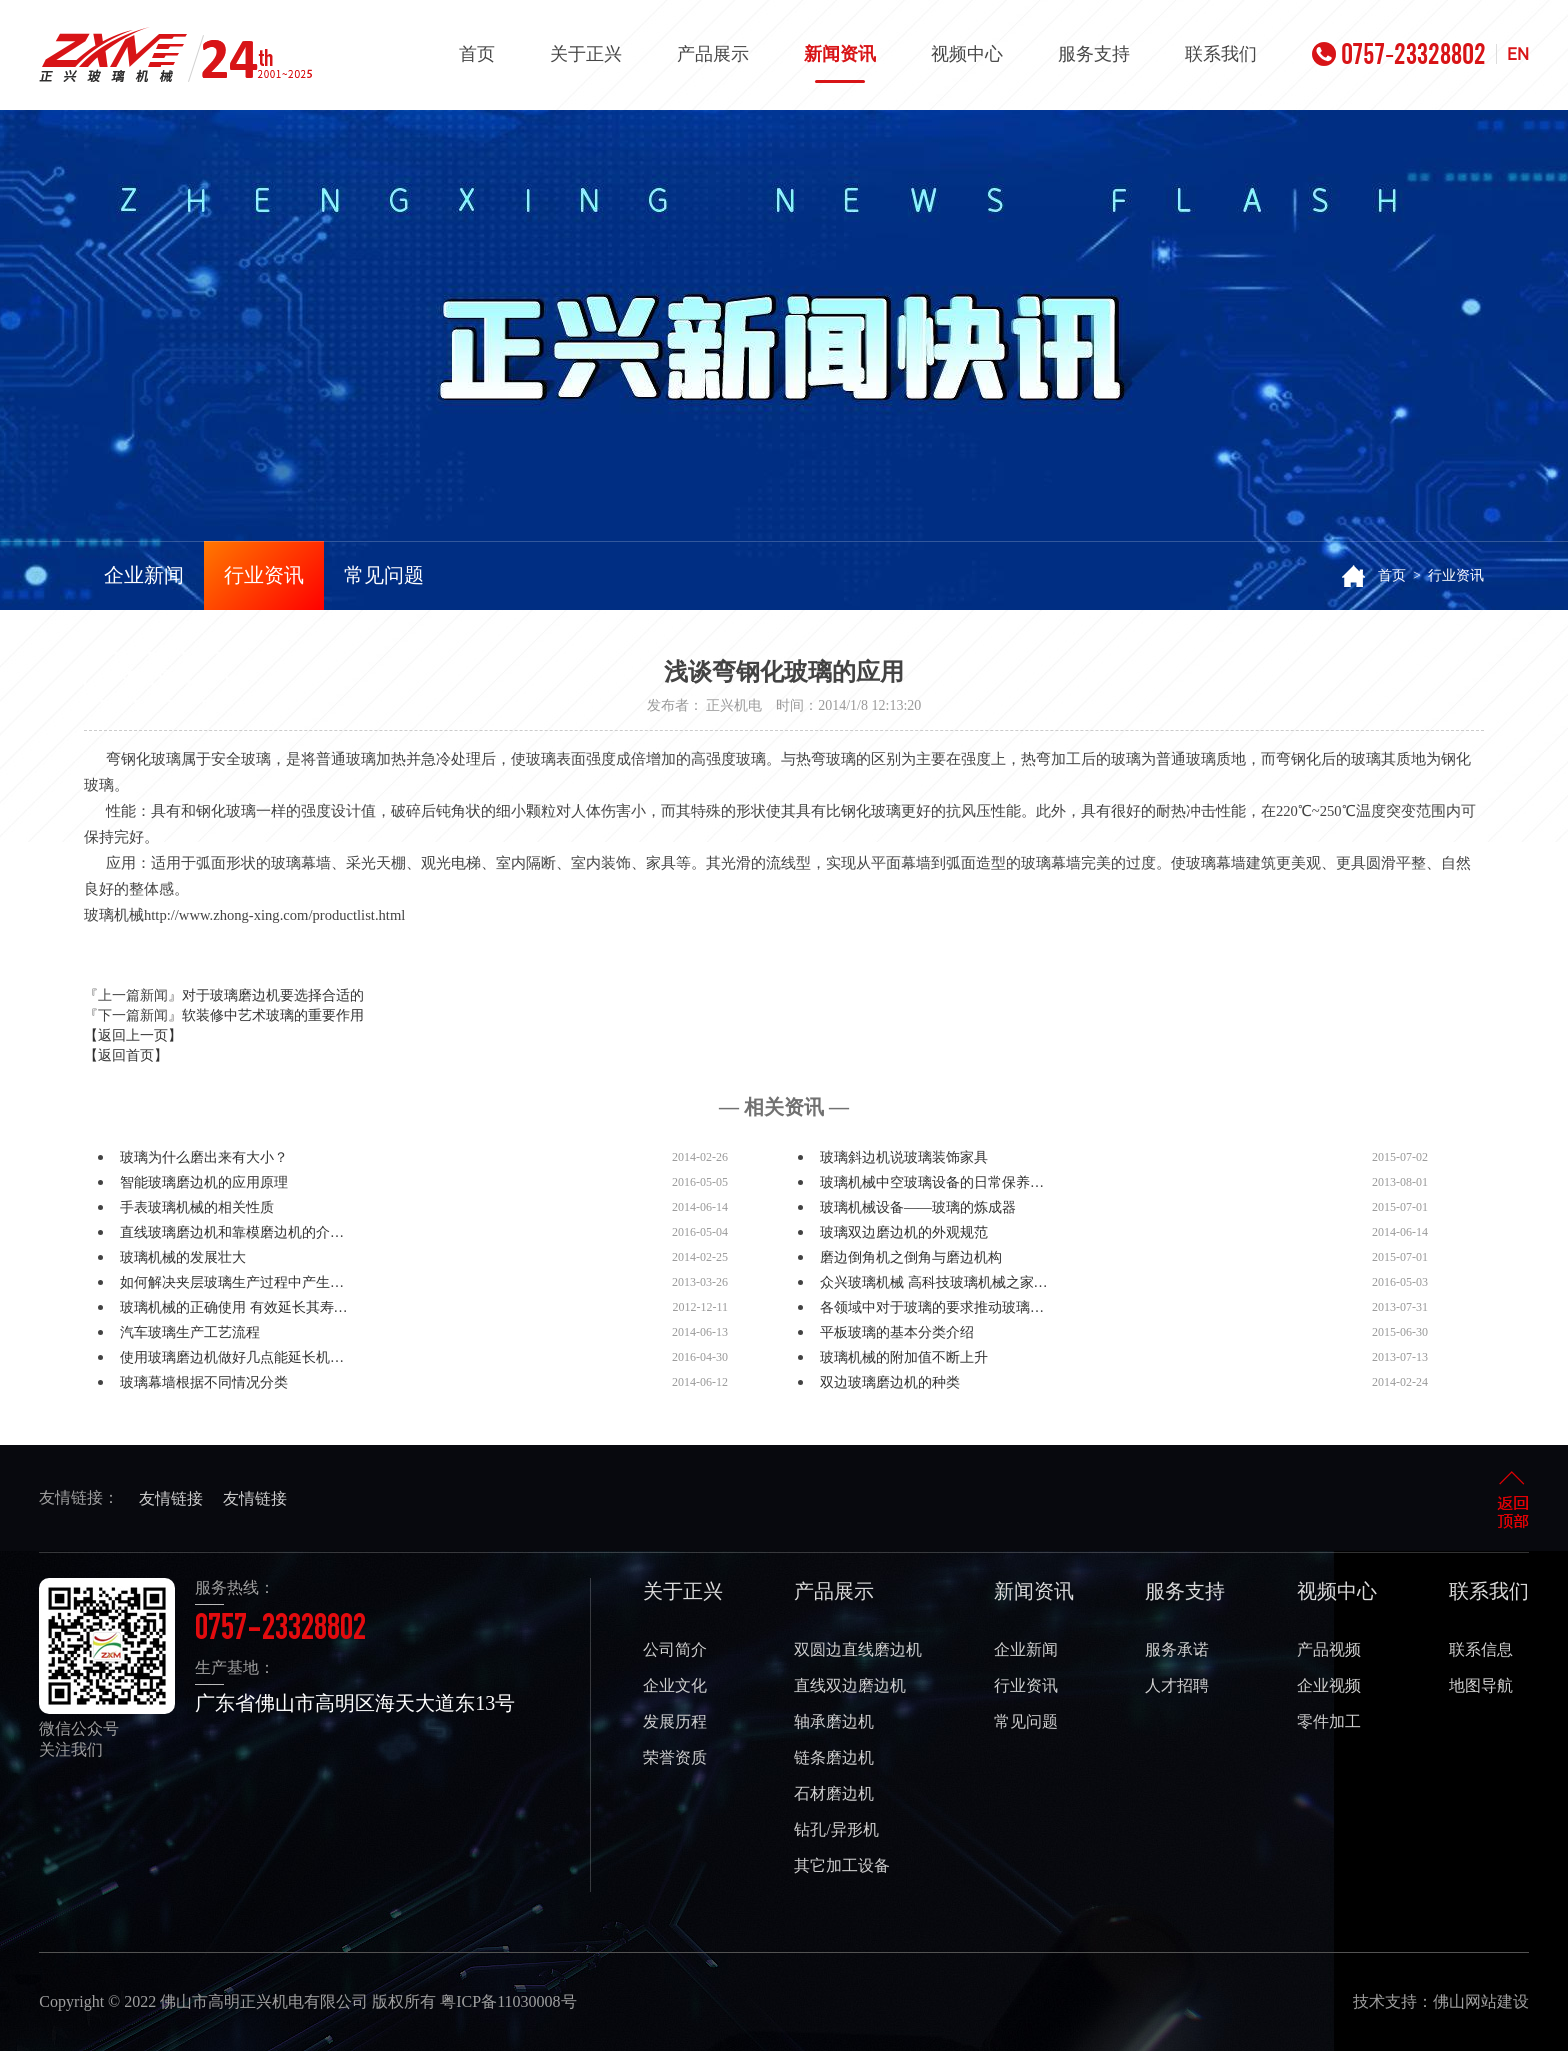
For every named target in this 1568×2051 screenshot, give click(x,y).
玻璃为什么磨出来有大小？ (204, 1157)
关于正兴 (586, 54)
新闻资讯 (840, 63)
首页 (477, 54)
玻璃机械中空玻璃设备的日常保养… (932, 1182)
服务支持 (1094, 54)
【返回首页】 (126, 1055)
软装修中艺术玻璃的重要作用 (273, 1015)
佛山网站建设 (1481, 2001)
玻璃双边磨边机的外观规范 (904, 1232)
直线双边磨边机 (850, 1685)
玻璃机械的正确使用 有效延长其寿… (234, 1307)
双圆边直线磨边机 (858, 1649)
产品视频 (1329, 1649)
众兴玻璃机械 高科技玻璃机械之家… (934, 1282)
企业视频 (1329, 1685)
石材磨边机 (834, 1793)
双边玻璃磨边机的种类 (890, 1382)
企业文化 (675, 1685)
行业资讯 (264, 575)
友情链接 (171, 1498)
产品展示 (713, 54)
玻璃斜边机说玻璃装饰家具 (904, 1157)
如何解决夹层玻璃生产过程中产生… (232, 1282)
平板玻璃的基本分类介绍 (897, 1332)
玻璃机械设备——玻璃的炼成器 (918, 1207)
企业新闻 (144, 575)
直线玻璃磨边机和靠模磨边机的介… (232, 1232)
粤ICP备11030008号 (508, 2001)
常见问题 (384, 575)
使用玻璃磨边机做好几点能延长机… (232, 1357)
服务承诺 (1177, 1649)
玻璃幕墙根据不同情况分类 (204, 1382)
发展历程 (675, 1721)
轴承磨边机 (834, 1721)
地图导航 (1481, 1685)
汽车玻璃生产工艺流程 (190, 1332)
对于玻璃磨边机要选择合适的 (273, 995)
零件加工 (1329, 1721)
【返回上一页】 (133, 1035)
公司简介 (675, 1649)
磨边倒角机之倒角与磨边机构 (911, 1257)
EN (1518, 54)
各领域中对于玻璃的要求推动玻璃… (932, 1307)
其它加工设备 (842, 1865)
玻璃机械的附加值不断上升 (904, 1357)
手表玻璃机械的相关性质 (197, 1207)
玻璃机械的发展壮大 (183, 1257)
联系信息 (1481, 1649)
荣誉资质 (675, 1757)
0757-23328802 (1399, 54)
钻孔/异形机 (836, 1829)
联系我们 (1221, 54)
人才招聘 (1177, 1685)
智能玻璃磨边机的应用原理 (204, 1182)
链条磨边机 (834, 1757)
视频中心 (967, 54)
